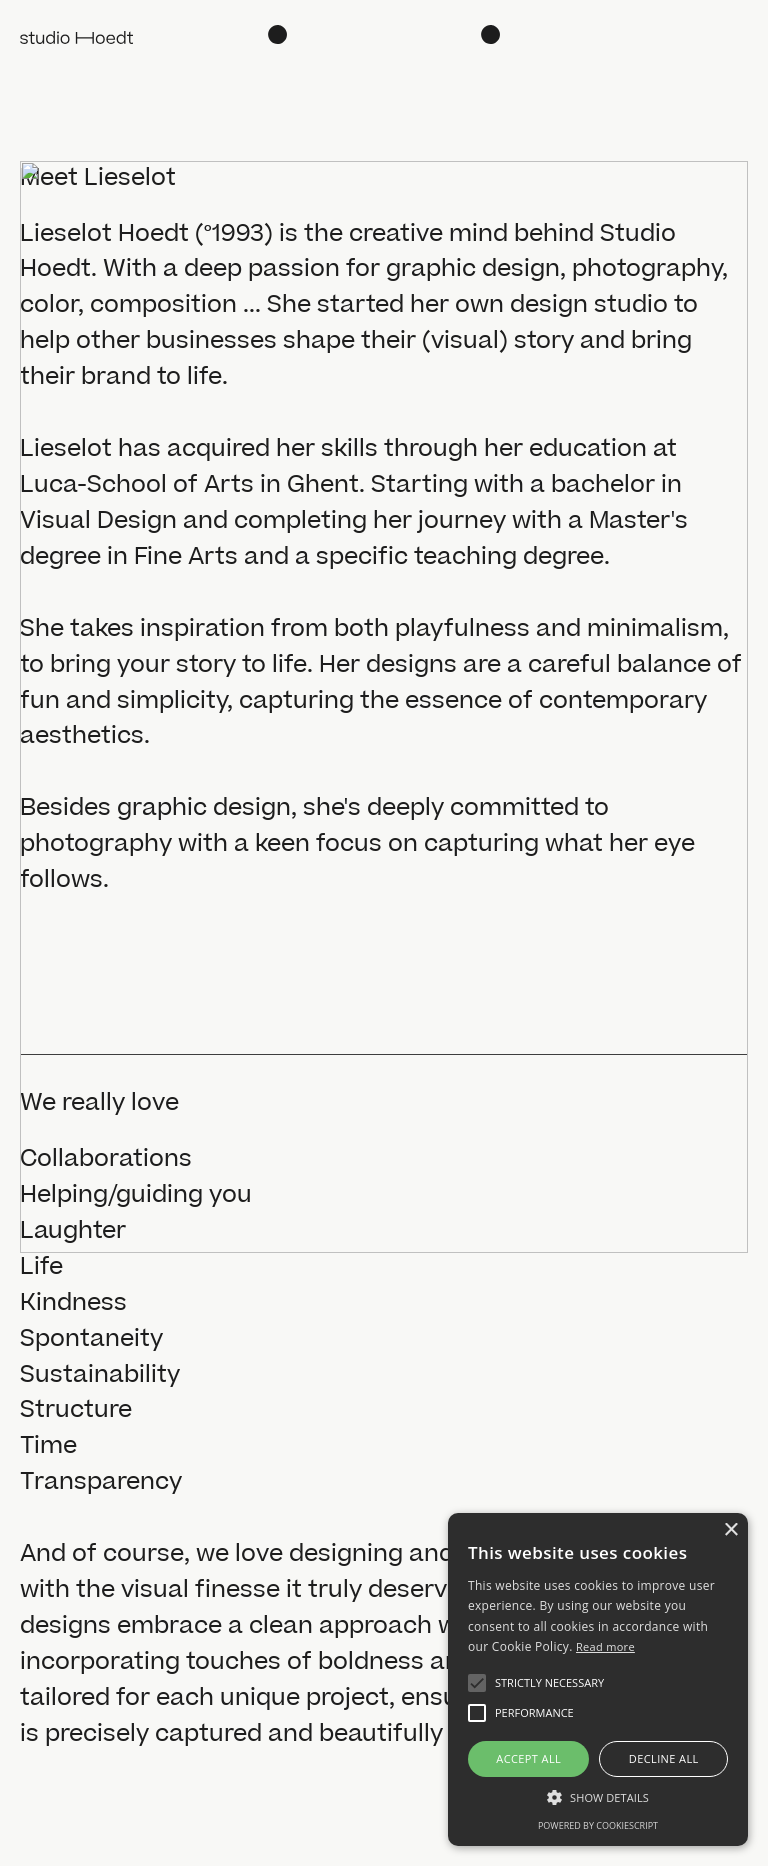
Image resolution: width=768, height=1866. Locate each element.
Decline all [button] (664, 1758)
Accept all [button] (528, 1758)
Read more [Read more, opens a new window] (605, 1646)
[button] (477, 1683)
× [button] (730, 1530)
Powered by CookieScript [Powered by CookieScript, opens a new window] (598, 1825)
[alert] (598, 1679)
